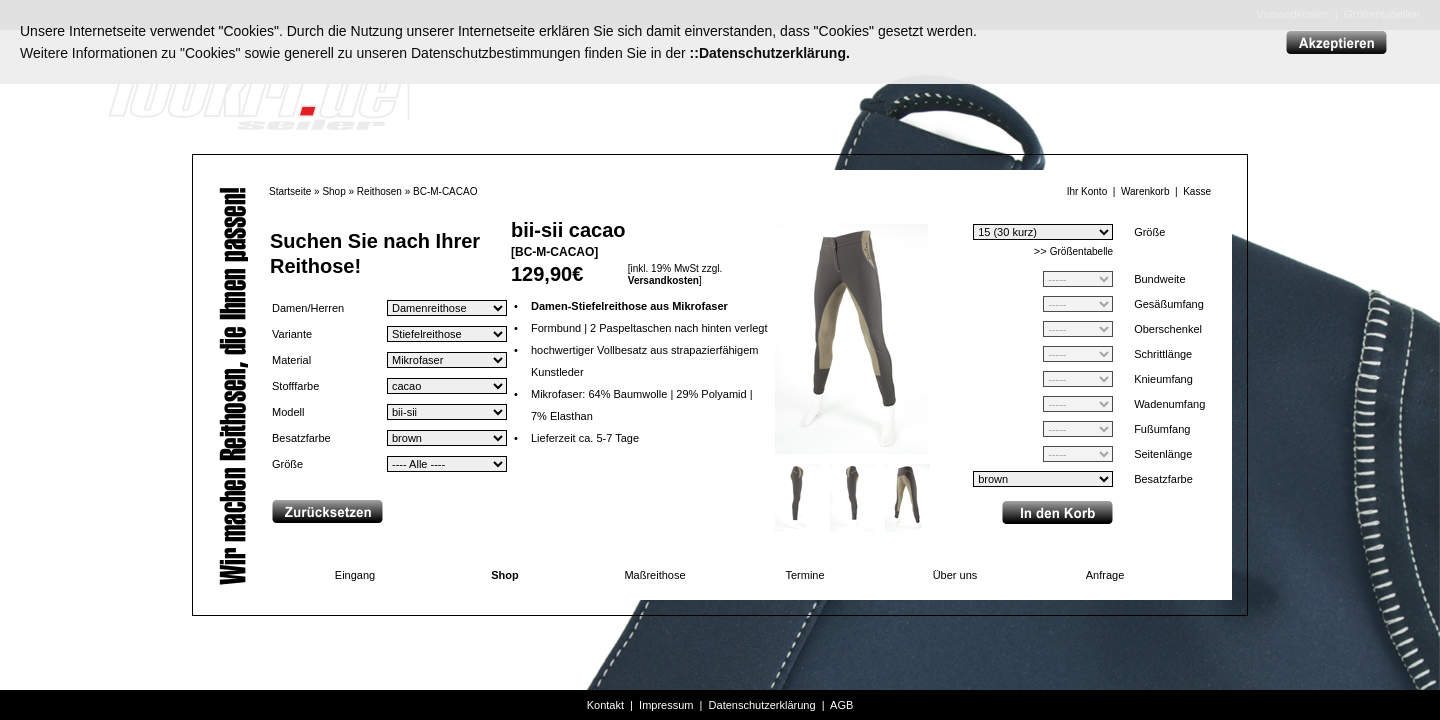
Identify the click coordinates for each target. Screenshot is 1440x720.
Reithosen (379, 191)
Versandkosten (663, 280)
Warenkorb (1145, 191)
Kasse (1197, 191)
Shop (333, 191)
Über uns (955, 575)
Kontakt (605, 705)
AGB (841, 705)
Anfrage (1105, 575)
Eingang (355, 575)
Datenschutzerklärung (762, 705)
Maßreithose (654, 575)
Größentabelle (1081, 251)
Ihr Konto (1087, 191)
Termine (804, 575)
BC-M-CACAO (445, 191)
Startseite (290, 191)
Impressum (666, 705)
